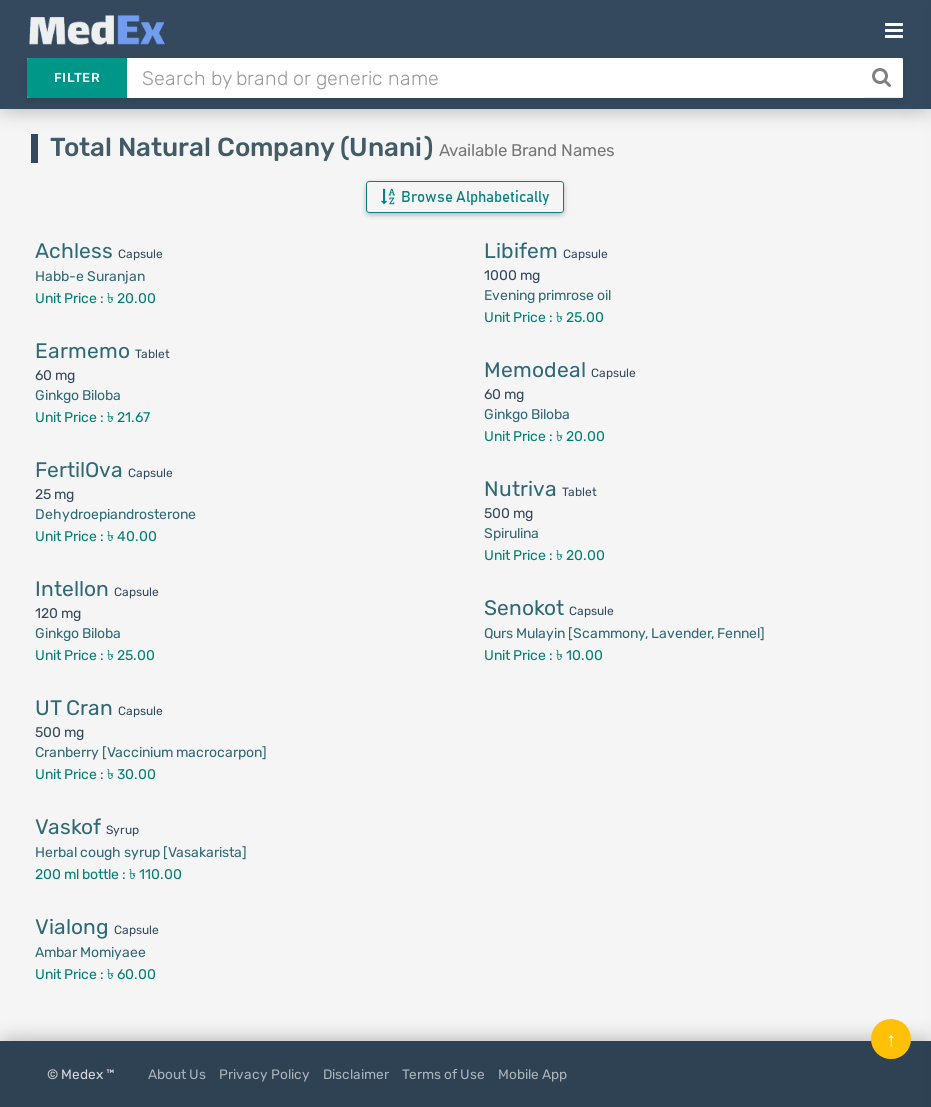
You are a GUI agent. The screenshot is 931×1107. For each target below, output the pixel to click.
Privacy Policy (264, 1074)
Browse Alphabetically (465, 197)
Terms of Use (443, 1074)
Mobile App (532, 1074)
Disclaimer (356, 1074)
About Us (177, 1074)
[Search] (883, 78)
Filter (77, 77)
